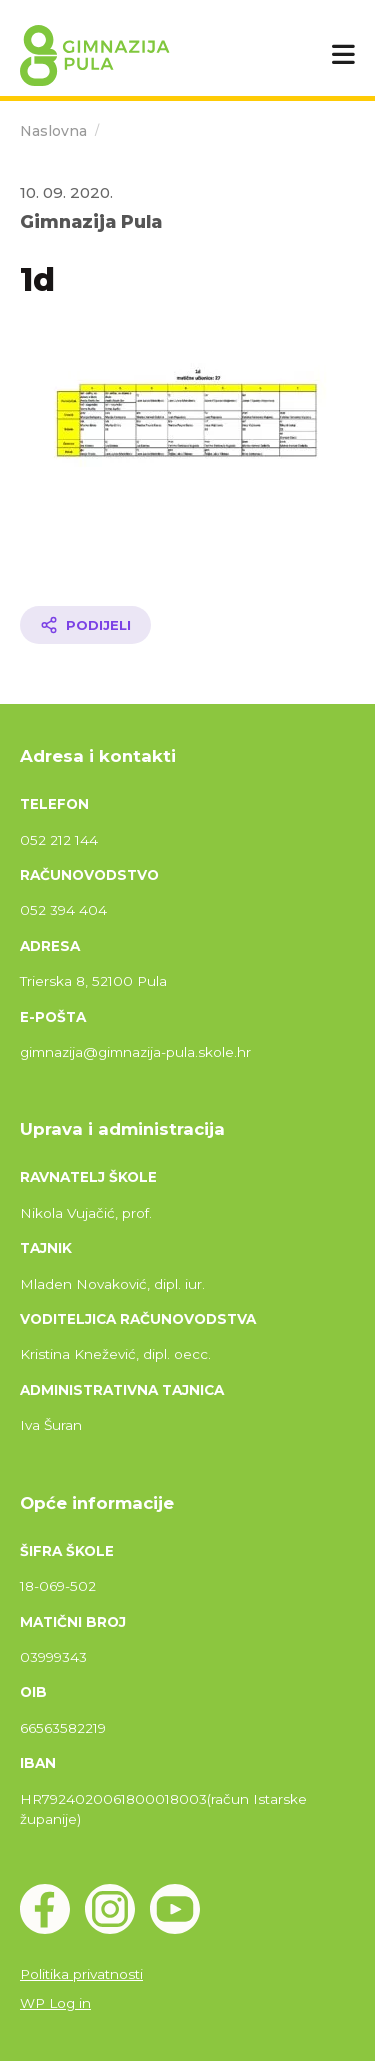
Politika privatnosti (81, 1974)
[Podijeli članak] (85, 625)
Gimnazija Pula (91, 221)
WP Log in (55, 2003)
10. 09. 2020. (66, 192)
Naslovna (53, 131)
